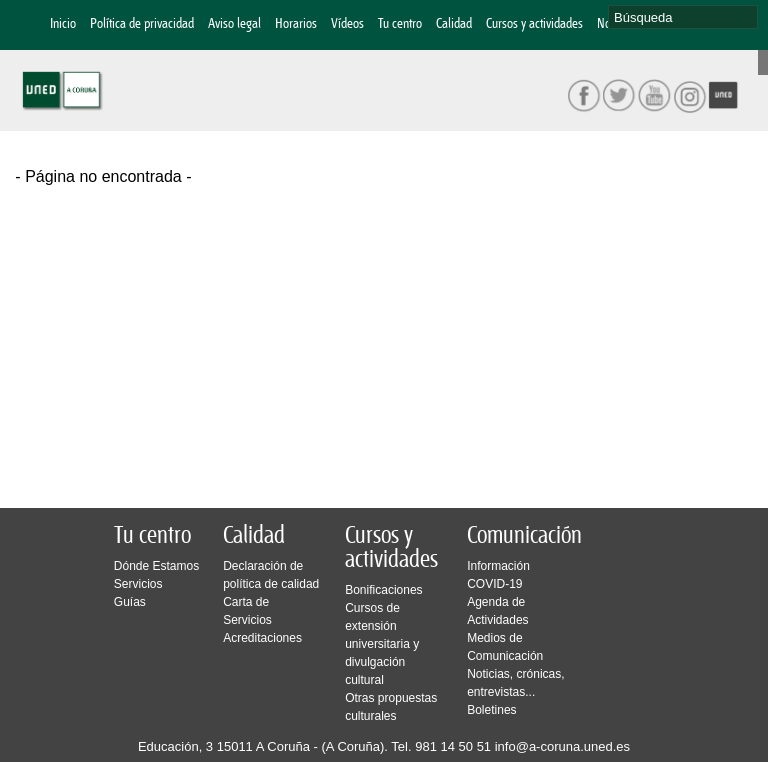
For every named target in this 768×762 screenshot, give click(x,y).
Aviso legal (234, 24)
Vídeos (347, 24)
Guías (130, 602)
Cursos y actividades (534, 24)
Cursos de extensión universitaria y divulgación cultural (382, 644)
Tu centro (400, 24)
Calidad (454, 24)
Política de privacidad (142, 24)
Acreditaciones (262, 638)
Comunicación (524, 536)
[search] (683, 17)
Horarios (296, 24)
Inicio (63, 24)
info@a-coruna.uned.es (562, 746)
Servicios (138, 584)
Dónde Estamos (156, 566)
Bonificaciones (383, 590)
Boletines (491, 710)
